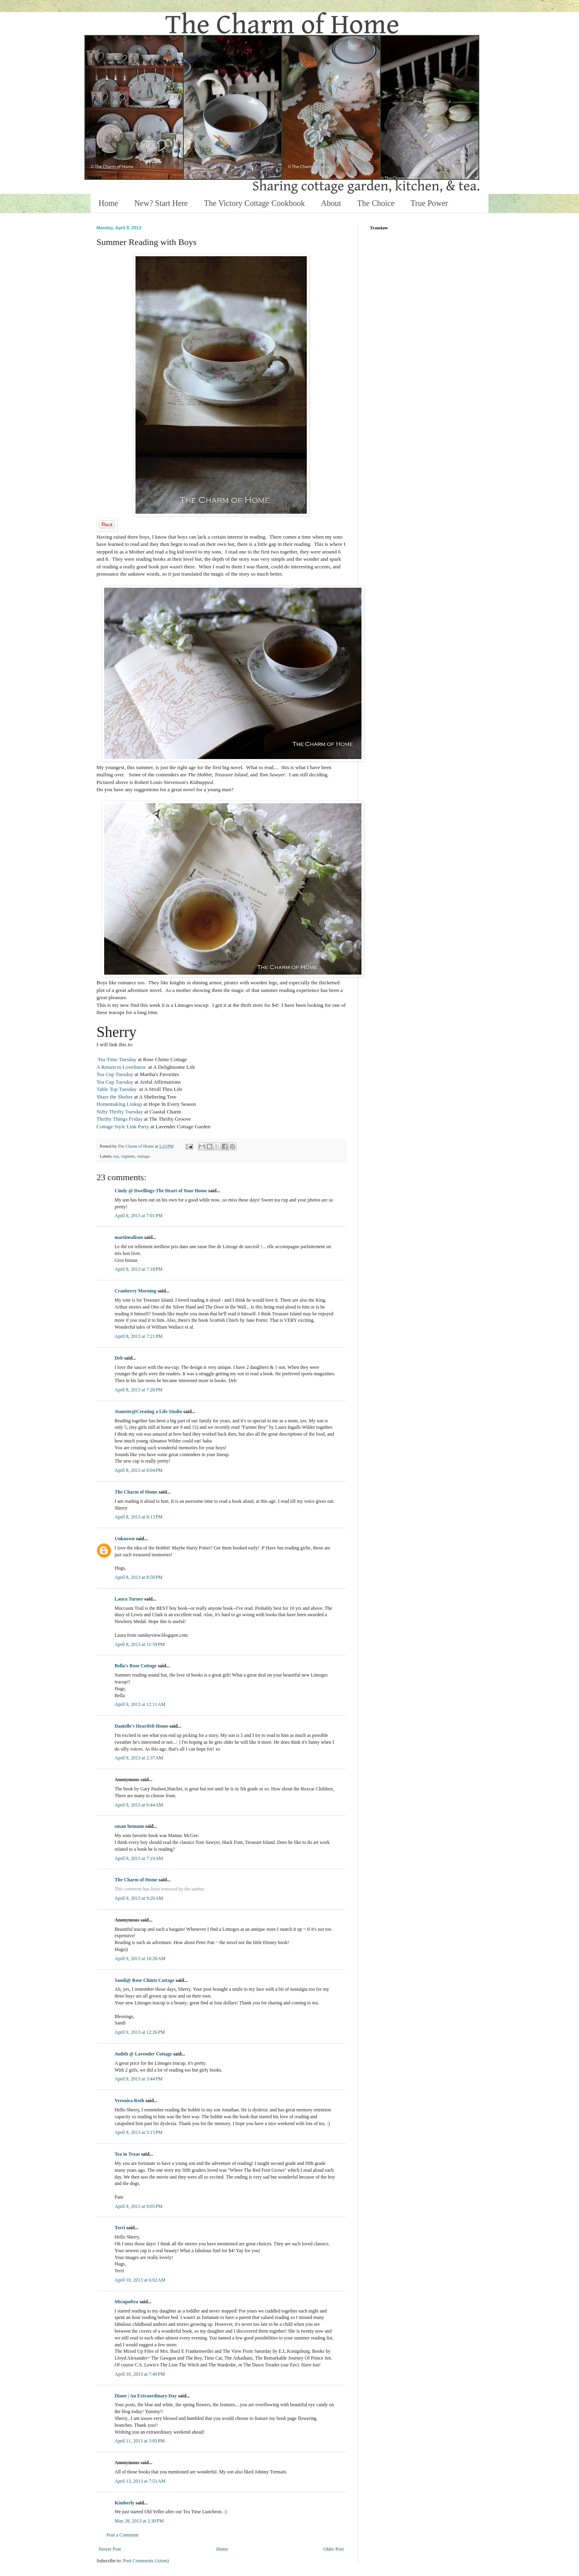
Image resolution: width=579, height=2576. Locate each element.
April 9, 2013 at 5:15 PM (138, 2132)
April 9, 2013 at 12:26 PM (140, 2032)
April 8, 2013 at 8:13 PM (138, 1517)
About (331, 203)
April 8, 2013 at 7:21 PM (138, 1336)
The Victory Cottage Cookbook (254, 203)
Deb (119, 1358)
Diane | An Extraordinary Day (146, 2396)
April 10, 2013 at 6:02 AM (140, 2280)
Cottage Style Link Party (122, 1126)
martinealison (129, 1237)
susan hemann (129, 1826)
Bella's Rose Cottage (136, 1666)
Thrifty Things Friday (119, 1119)
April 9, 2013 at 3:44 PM (138, 2079)
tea (116, 1156)
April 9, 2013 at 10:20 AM (140, 1958)
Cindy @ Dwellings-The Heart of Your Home (161, 1190)
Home (108, 203)
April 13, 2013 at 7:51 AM (140, 2481)
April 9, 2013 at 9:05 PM (138, 2206)
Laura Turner (129, 1599)
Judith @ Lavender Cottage (143, 2054)
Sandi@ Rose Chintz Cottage (145, 1980)
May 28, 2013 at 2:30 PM (139, 2521)
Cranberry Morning (135, 1291)
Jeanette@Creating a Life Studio (148, 1411)
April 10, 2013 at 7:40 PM (140, 2374)
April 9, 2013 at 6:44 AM (139, 1805)
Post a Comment (122, 2535)
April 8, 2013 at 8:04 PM (138, 1470)
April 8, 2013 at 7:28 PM (138, 1390)
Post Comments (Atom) (146, 2561)
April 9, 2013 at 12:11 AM (140, 1704)
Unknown (125, 1538)
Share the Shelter (114, 1097)
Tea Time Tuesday (117, 1059)
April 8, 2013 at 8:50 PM (138, 1577)
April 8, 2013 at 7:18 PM (138, 1269)
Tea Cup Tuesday (114, 1074)
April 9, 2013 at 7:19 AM (139, 1858)
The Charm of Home (136, 1492)
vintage (143, 1156)
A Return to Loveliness (122, 1067)
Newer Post (110, 2549)
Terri (120, 2227)
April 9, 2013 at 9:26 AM (139, 1898)
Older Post (333, 2549)
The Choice (375, 203)
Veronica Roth (129, 2100)
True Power (429, 203)
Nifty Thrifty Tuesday (119, 1112)
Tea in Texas (127, 2154)
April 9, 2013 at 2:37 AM (139, 1758)
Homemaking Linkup (119, 1104)
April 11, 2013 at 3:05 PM (140, 2441)
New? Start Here (161, 203)
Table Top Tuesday (116, 1089)
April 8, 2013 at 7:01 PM (138, 1215)
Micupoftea (126, 2301)
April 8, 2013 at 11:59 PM (140, 1644)
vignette (128, 1156)
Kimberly (124, 2503)
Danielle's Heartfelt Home (142, 1726)
